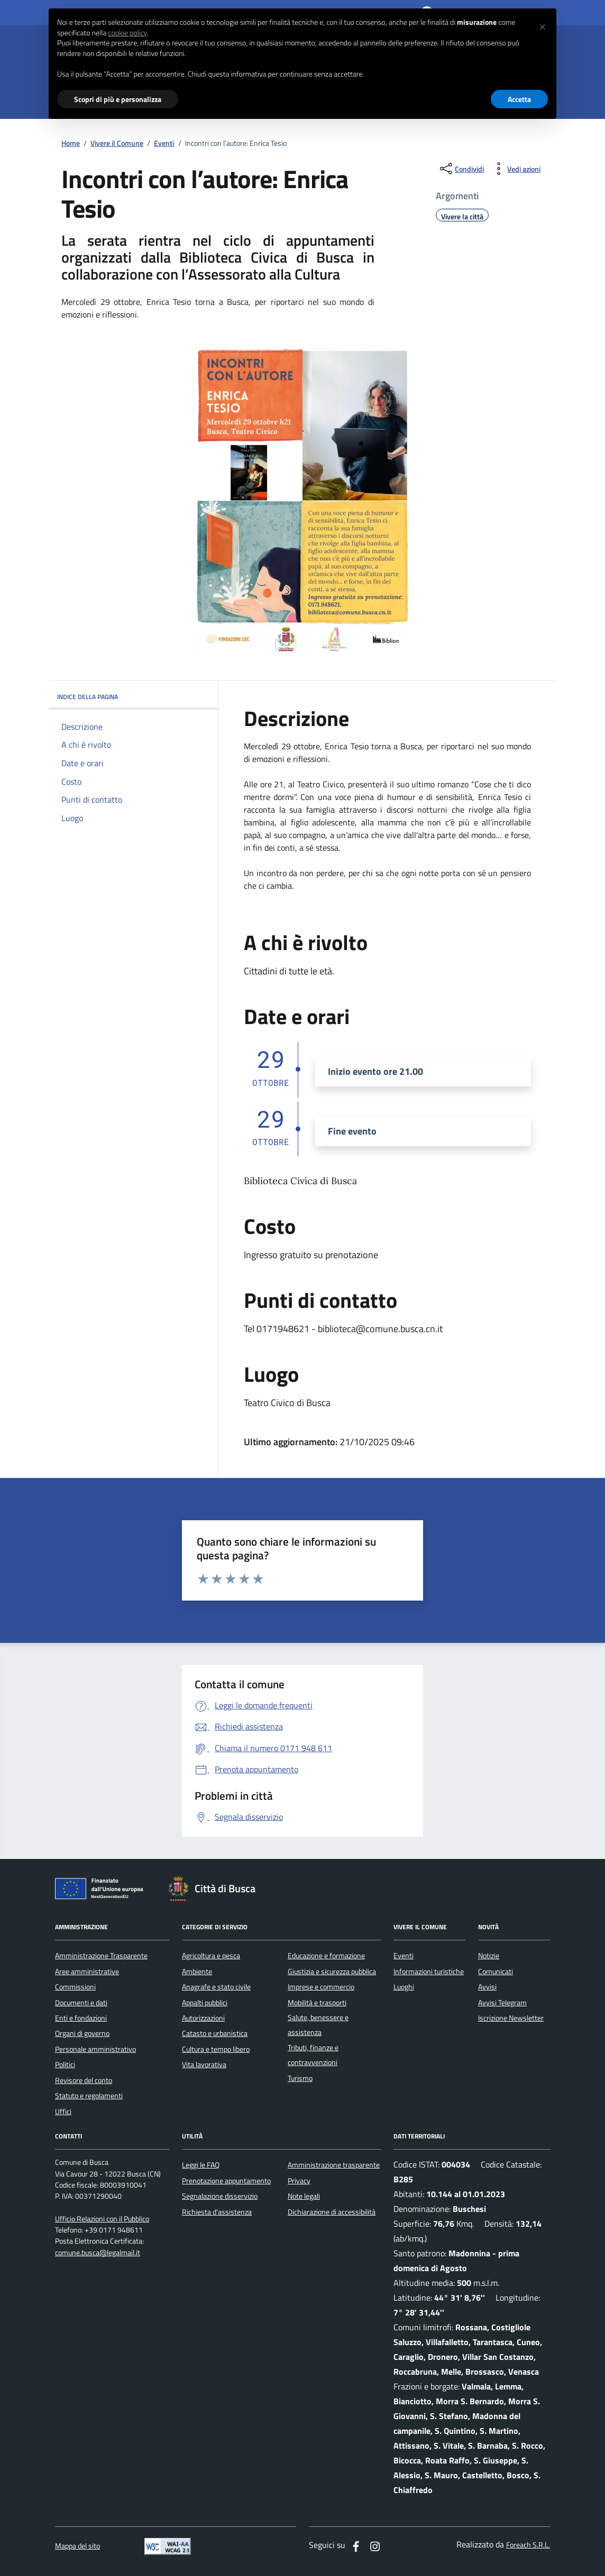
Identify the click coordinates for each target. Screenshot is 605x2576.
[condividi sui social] (461, 168)
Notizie (488, 1955)
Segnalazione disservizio (220, 2196)
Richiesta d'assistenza (217, 2212)
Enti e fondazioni (81, 2018)
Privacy (299, 2181)
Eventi (164, 143)
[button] (542, 25)
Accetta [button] (519, 99)
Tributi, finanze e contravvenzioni (313, 2055)
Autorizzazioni (203, 2018)
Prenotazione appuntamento (226, 2181)
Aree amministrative (87, 1971)
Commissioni (75, 1987)
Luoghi (403, 1987)
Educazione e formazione (326, 1955)
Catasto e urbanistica (215, 2033)
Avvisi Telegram (502, 2002)
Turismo (300, 2078)
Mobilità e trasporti (317, 2002)
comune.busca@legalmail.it (97, 2252)
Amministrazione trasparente (334, 2165)
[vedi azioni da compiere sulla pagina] (515, 168)
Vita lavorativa (204, 2064)
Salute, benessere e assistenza (318, 2025)
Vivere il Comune (116, 143)
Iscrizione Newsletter (511, 2018)
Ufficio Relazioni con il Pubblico (102, 2219)
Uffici (63, 2111)
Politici (65, 2064)
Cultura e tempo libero (216, 2049)
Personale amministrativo (95, 2049)
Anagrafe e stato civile (216, 1987)
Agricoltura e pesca (211, 1955)
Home (70, 143)
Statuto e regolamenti (89, 2095)
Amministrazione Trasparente (101, 1955)
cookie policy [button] (127, 32)
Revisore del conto (83, 2080)
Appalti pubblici (204, 2002)
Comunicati (495, 1971)
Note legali (304, 2196)
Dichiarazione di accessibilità (331, 2212)
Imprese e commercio (321, 1987)
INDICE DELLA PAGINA (133, 697)
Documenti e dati (81, 2002)
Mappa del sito (77, 2546)
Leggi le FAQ (200, 2165)
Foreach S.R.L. (528, 2545)
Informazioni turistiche (428, 1971)
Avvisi (487, 1987)
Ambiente (197, 1971)
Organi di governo (82, 2033)
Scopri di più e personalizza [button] (117, 99)
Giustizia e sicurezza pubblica (332, 1971)
